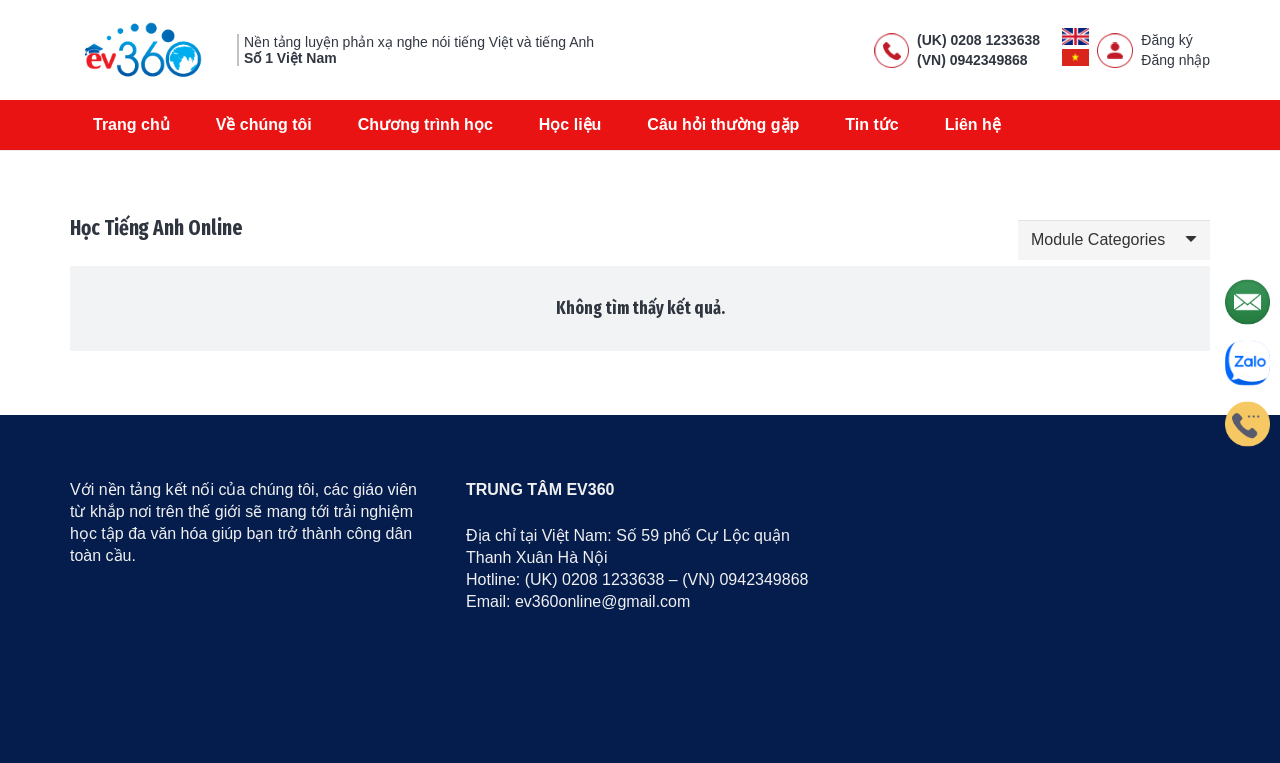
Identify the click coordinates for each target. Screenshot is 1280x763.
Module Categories (1098, 239)
